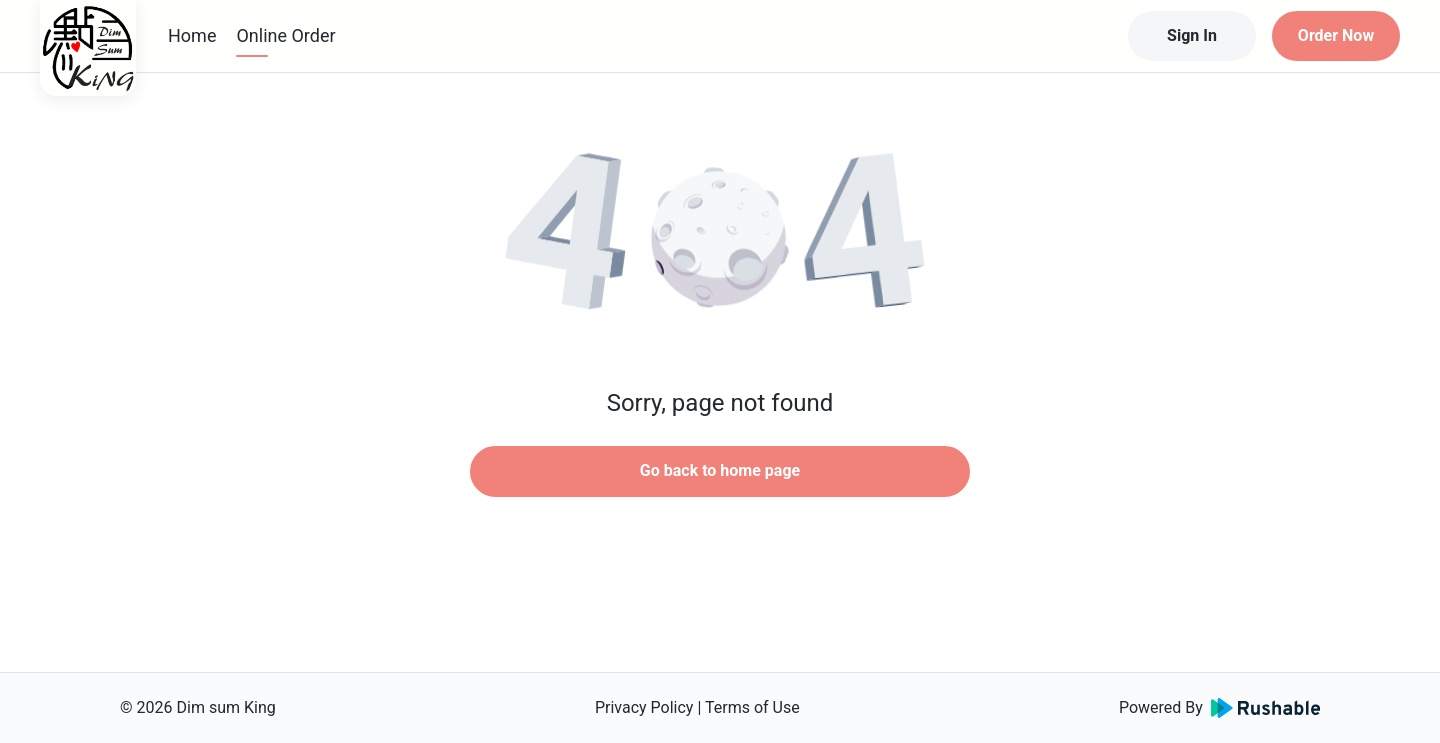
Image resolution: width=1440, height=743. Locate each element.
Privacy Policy (644, 707)
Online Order (285, 35)
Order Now (1336, 35)
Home (192, 35)
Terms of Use (752, 707)
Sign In (1192, 35)
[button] (720, 240)
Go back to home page (720, 470)
